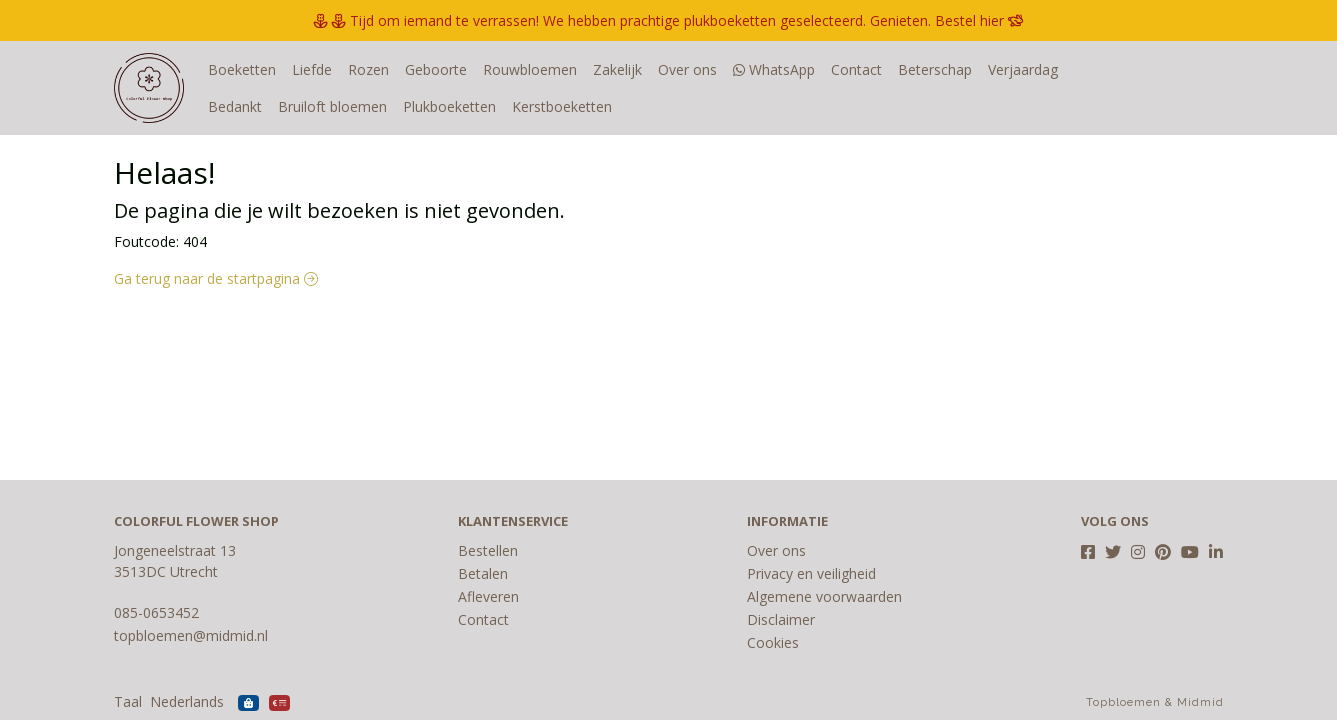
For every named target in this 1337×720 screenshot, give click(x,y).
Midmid (1200, 702)
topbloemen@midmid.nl (191, 635)
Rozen (368, 69)
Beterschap (935, 69)
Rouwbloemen (530, 69)
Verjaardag (1023, 69)
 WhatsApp (774, 69)
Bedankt (1101, 69)
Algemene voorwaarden (824, 596)
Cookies (773, 642)
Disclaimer (781, 619)
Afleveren (488, 596)
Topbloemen (1123, 702)
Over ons (687, 69)
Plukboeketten (379, 106)
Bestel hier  (979, 20)
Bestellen (488, 550)
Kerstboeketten (492, 106)
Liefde (312, 69)
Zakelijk (617, 69)
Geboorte (436, 69)
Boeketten (242, 69)
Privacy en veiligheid (811, 573)
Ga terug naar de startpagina (216, 278)
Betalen (483, 573)
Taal (128, 701)
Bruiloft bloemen (262, 106)
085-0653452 (156, 612)
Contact (856, 69)
